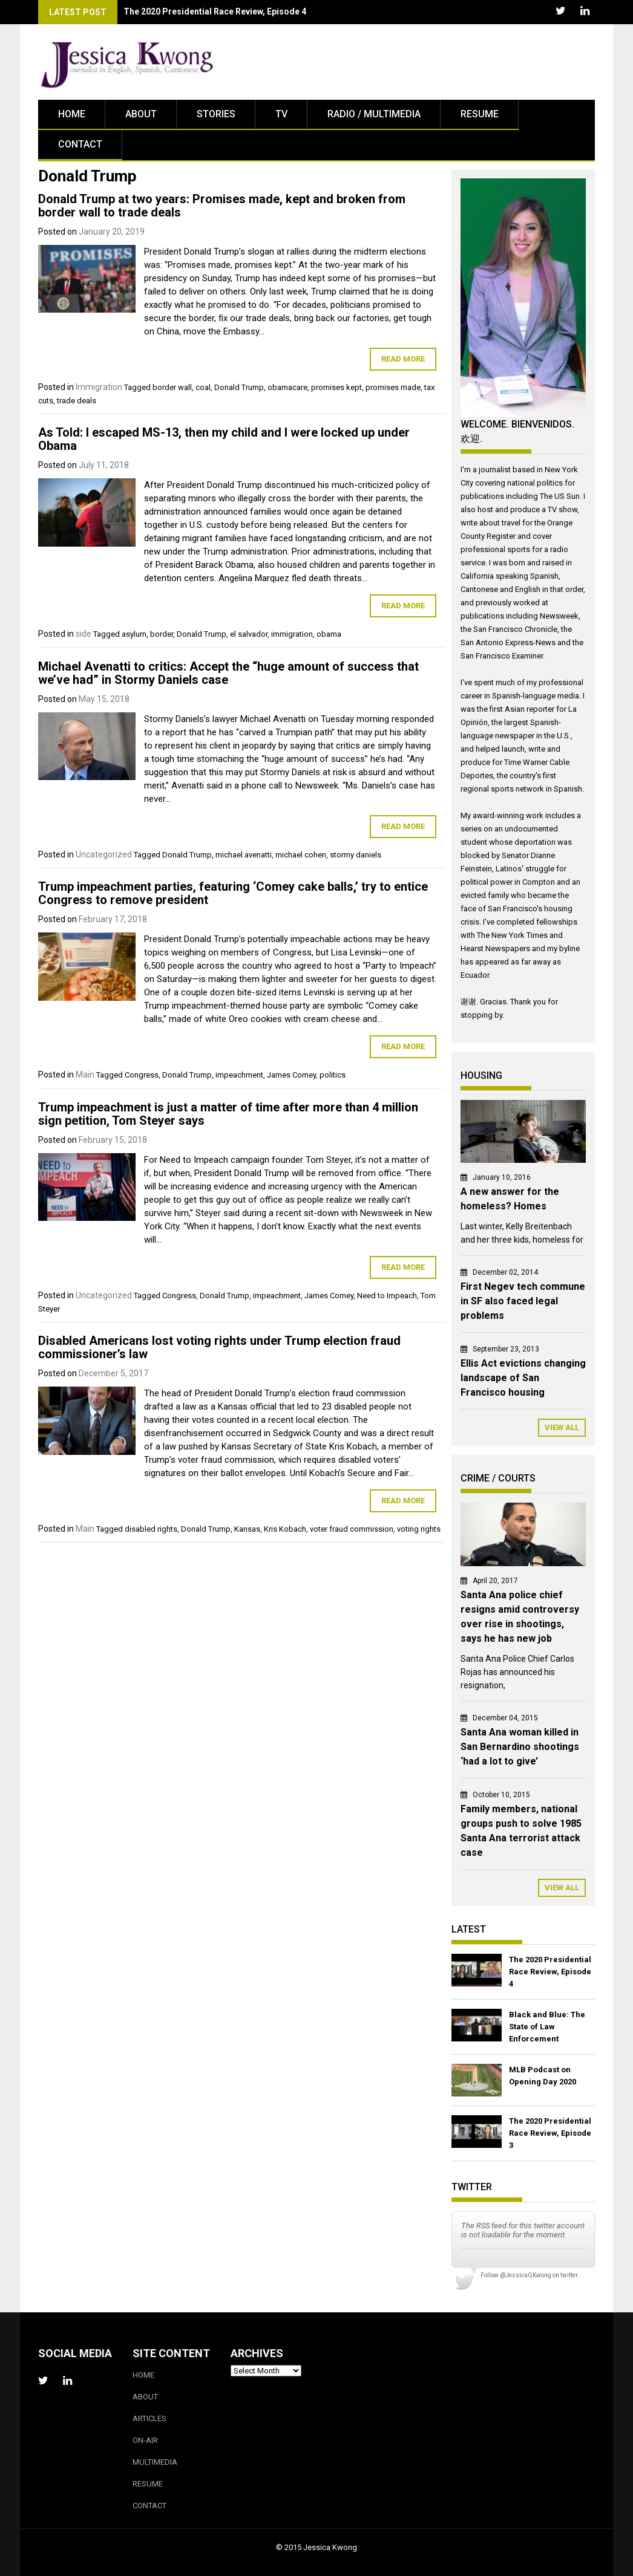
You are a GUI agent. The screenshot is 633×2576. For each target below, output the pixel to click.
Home (71, 114)
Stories (216, 114)
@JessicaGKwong (525, 2275)
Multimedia (155, 2462)
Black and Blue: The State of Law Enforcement (547, 2026)
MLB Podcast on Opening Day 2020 (542, 2075)
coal (203, 387)
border (161, 634)
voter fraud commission (351, 1529)
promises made (393, 387)
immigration (292, 634)
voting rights (419, 1529)
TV (281, 114)
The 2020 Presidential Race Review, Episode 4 (550, 1971)
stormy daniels (355, 854)
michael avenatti (243, 854)
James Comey (291, 1074)
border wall (172, 387)
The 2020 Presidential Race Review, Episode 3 (550, 2133)
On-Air (145, 2440)
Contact (80, 144)
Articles (149, 2418)
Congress (142, 1074)
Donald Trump (239, 387)
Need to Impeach (387, 1295)
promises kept (336, 387)
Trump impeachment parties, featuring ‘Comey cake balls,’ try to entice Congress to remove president (233, 893)
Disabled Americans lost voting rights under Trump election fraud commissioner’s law (219, 1347)
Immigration (99, 387)
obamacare (287, 387)
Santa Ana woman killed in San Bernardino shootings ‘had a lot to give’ (520, 1746)
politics (333, 1074)
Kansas (247, 1529)
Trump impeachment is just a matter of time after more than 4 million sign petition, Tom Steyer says (228, 1114)
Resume (480, 114)
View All (562, 1427)
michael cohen (300, 854)
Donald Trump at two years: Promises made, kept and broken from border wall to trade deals (221, 206)
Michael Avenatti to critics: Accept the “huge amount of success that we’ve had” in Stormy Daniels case (228, 673)
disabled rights (151, 1529)
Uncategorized (104, 854)
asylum (134, 634)
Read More (403, 358)
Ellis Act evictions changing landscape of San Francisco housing (523, 1378)
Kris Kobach (285, 1529)
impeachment (239, 1074)
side (83, 634)
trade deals (76, 400)
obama (328, 634)
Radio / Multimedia (374, 114)
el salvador (248, 634)
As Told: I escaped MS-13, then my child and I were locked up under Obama (224, 439)
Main (85, 1074)
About (141, 114)
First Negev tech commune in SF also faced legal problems (523, 1301)
